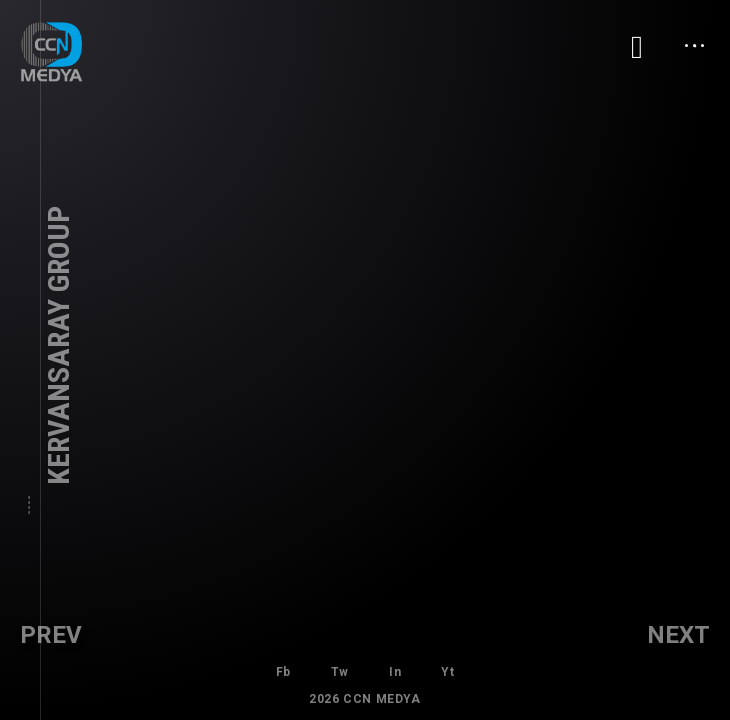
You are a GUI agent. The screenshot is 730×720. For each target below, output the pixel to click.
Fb (283, 672)
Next (678, 635)
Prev (51, 635)
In (395, 672)
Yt (447, 672)
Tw (340, 672)
